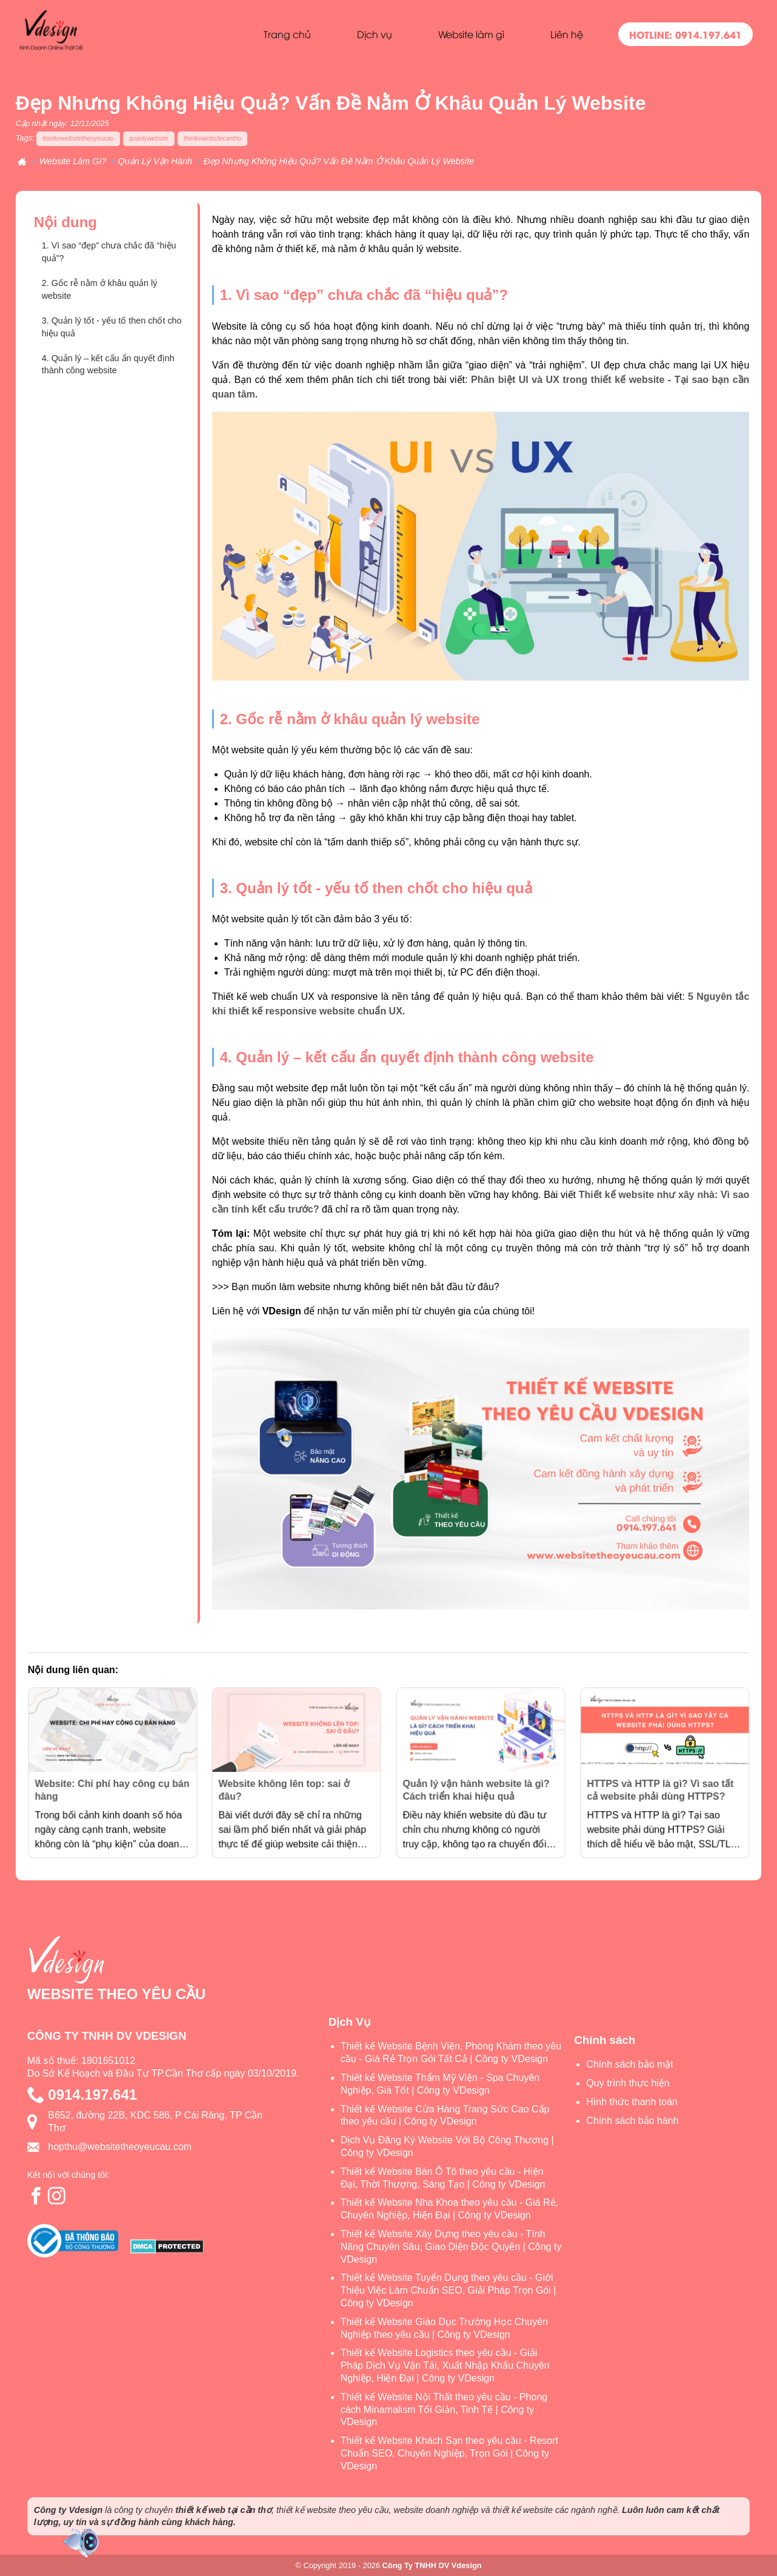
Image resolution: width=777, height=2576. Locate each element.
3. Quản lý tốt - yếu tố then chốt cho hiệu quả (112, 327)
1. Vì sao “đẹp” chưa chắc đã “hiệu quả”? (109, 252)
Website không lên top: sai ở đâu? (289, 1783)
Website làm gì (471, 34)
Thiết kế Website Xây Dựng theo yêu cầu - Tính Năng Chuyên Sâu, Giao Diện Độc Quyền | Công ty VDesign (451, 2247)
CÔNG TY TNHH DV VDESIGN (107, 2035)
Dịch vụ (374, 34)
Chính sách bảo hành (632, 2120)
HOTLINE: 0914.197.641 (685, 34)
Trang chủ (287, 34)
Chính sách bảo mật (629, 2064)
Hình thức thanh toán (632, 2102)
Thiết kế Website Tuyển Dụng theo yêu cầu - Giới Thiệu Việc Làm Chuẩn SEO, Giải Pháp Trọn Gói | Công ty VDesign (448, 2290)
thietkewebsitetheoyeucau (78, 138)
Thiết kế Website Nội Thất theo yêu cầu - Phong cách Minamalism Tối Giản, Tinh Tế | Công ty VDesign (444, 2410)
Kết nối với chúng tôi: (68, 2175)
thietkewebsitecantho (213, 138)
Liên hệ (566, 34)
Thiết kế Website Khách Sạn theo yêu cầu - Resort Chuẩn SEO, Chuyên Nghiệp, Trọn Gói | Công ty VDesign (449, 2453)
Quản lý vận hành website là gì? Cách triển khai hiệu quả (477, 1783)
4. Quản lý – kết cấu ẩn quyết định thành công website (108, 364)
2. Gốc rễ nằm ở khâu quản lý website (100, 289)
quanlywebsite (148, 138)
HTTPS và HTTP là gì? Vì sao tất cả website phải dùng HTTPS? (662, 1783)
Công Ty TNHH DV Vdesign (432, 2565)
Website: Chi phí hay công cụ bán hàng (112, 1783)
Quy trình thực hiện (627, 2083)
